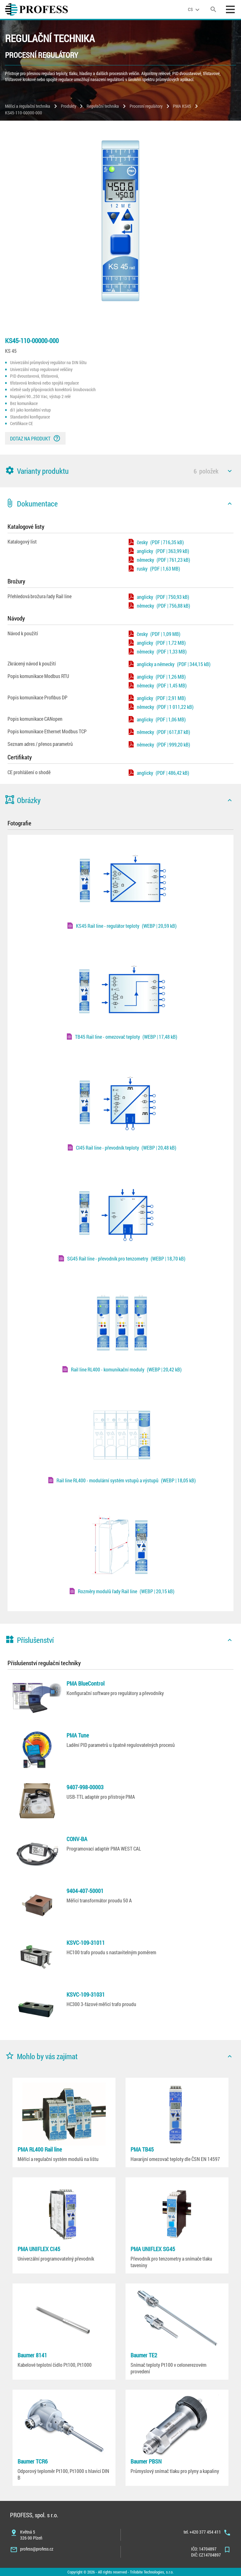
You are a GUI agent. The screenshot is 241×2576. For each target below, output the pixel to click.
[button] (120, 471)
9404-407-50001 (85, 1891)
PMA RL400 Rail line (40, 2149)
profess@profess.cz (36, 2549)
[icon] (229, 471)
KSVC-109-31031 (86, 1994)
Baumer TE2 (144, 2355)
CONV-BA (77, 1839)
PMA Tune (78, 1735)
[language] (195, 9)
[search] (213, 9)
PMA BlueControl (85, 1683)
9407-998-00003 (85, 1787)
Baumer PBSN (146, 2461)
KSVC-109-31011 (86, 1942)
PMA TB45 (142, 2149)
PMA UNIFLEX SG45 (153, 2249)
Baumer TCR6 (33, 2461)
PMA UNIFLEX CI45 (39, 2249)
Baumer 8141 (32, 2355)
